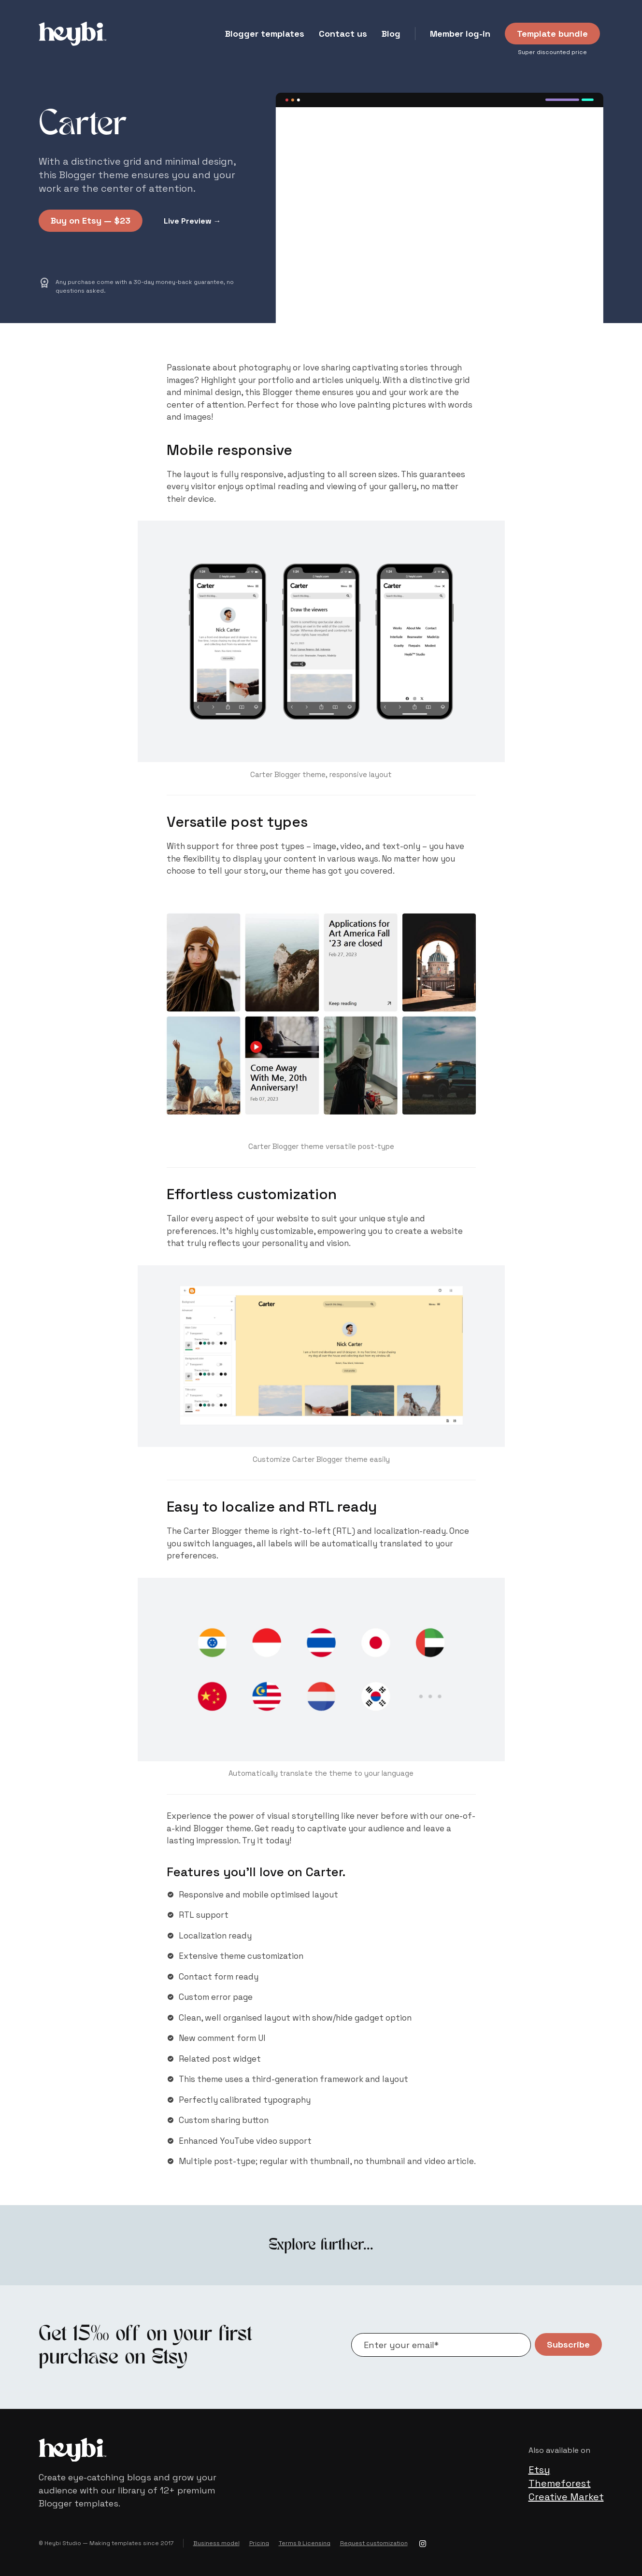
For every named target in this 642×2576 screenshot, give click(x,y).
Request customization (374, 2543)
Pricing (259, 2543)
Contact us (343, 33)
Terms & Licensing (304, 2543)
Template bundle (552, 33)
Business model (216, 2543)
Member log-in (460, 33)
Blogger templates (264, 33)
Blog (391, 33)
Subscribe (568, 2344)
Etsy (539, 2469)
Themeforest (559, 2483)
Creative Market (566, 2497)
